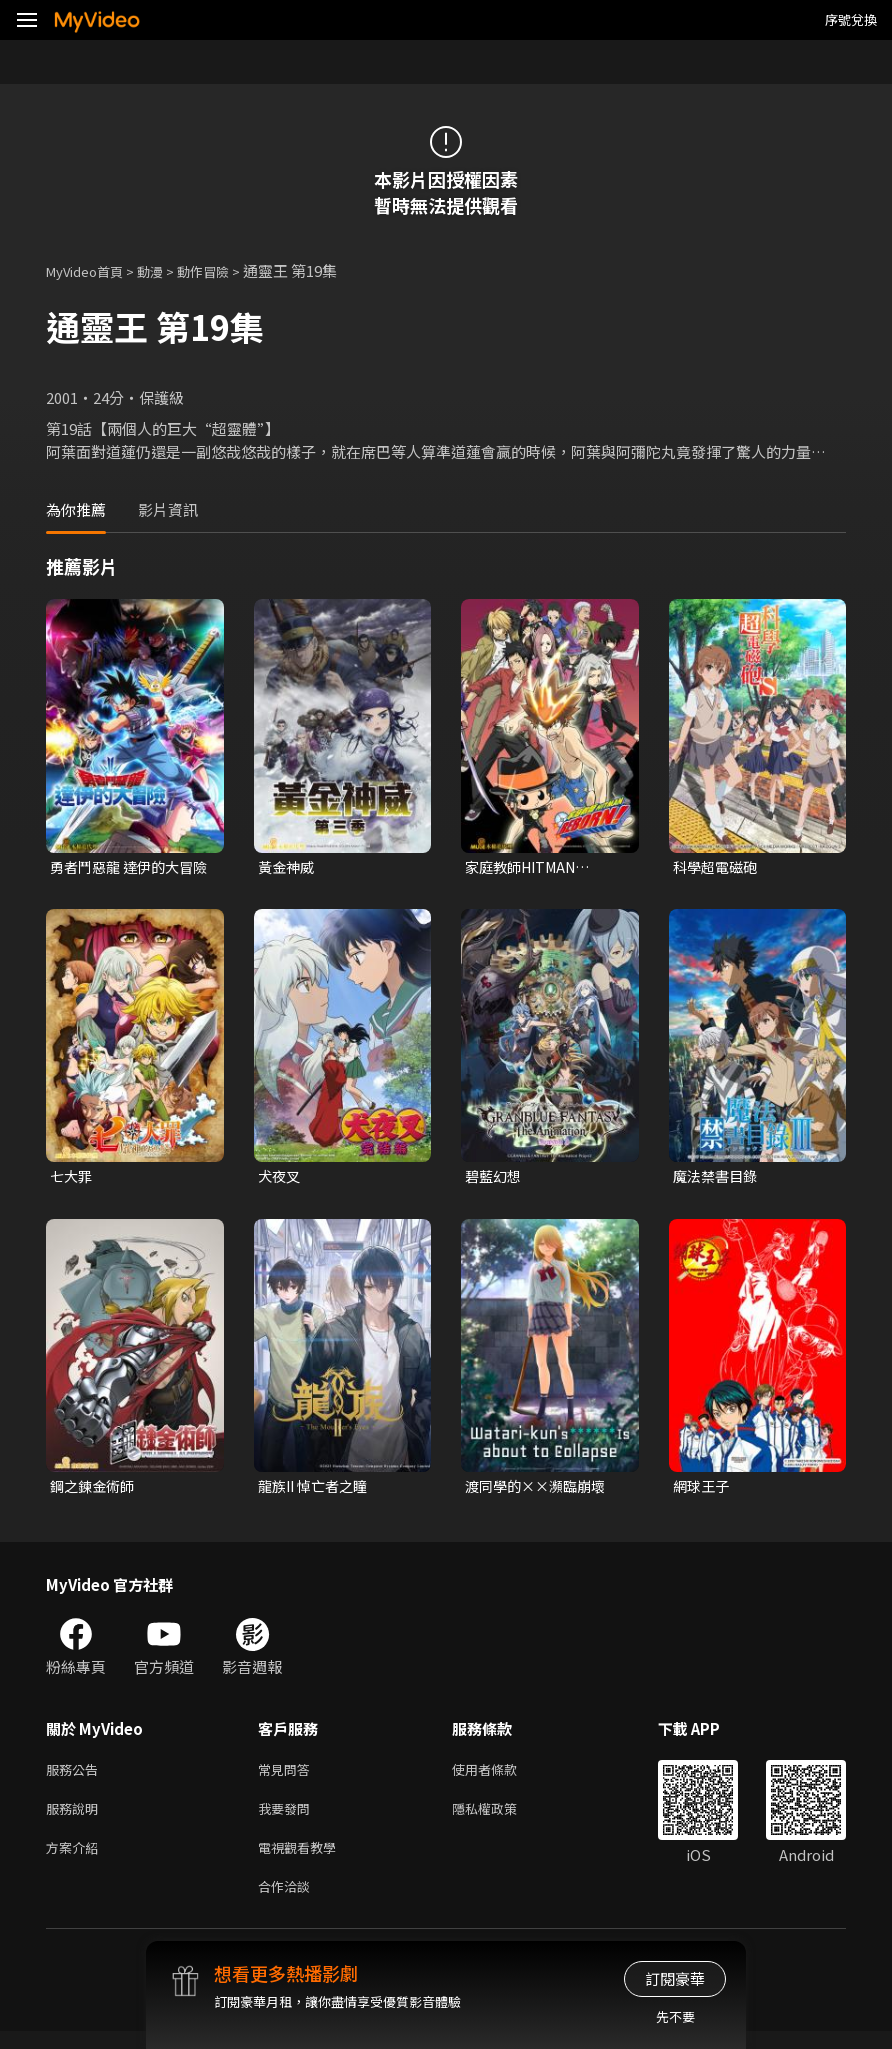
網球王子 (703, 1490)
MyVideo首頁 (91, 270)
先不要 (675, 2016)
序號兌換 (851, 19)
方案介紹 (76, 1860)
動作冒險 (225, 270)
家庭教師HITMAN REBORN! (525, 868)
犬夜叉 (280, 1178)
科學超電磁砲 (718, 867)
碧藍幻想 (495, 1178)
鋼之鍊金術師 (95, 1490)
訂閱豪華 (675, 1978)
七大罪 (72, 1178)
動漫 (166, 270)
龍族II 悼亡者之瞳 (317, 1490)
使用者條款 (501, 1776)
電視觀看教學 (303, 1860)
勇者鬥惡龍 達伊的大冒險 (126, 868)
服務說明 (76, 1818)
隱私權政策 (501, 1818)
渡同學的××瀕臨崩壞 (540, 1490)
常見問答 (288, 1776)
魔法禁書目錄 (718, 1178)
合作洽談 (288, 1902)
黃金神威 (288, 867)
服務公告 (76, 1776)
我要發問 (288, 1818)
